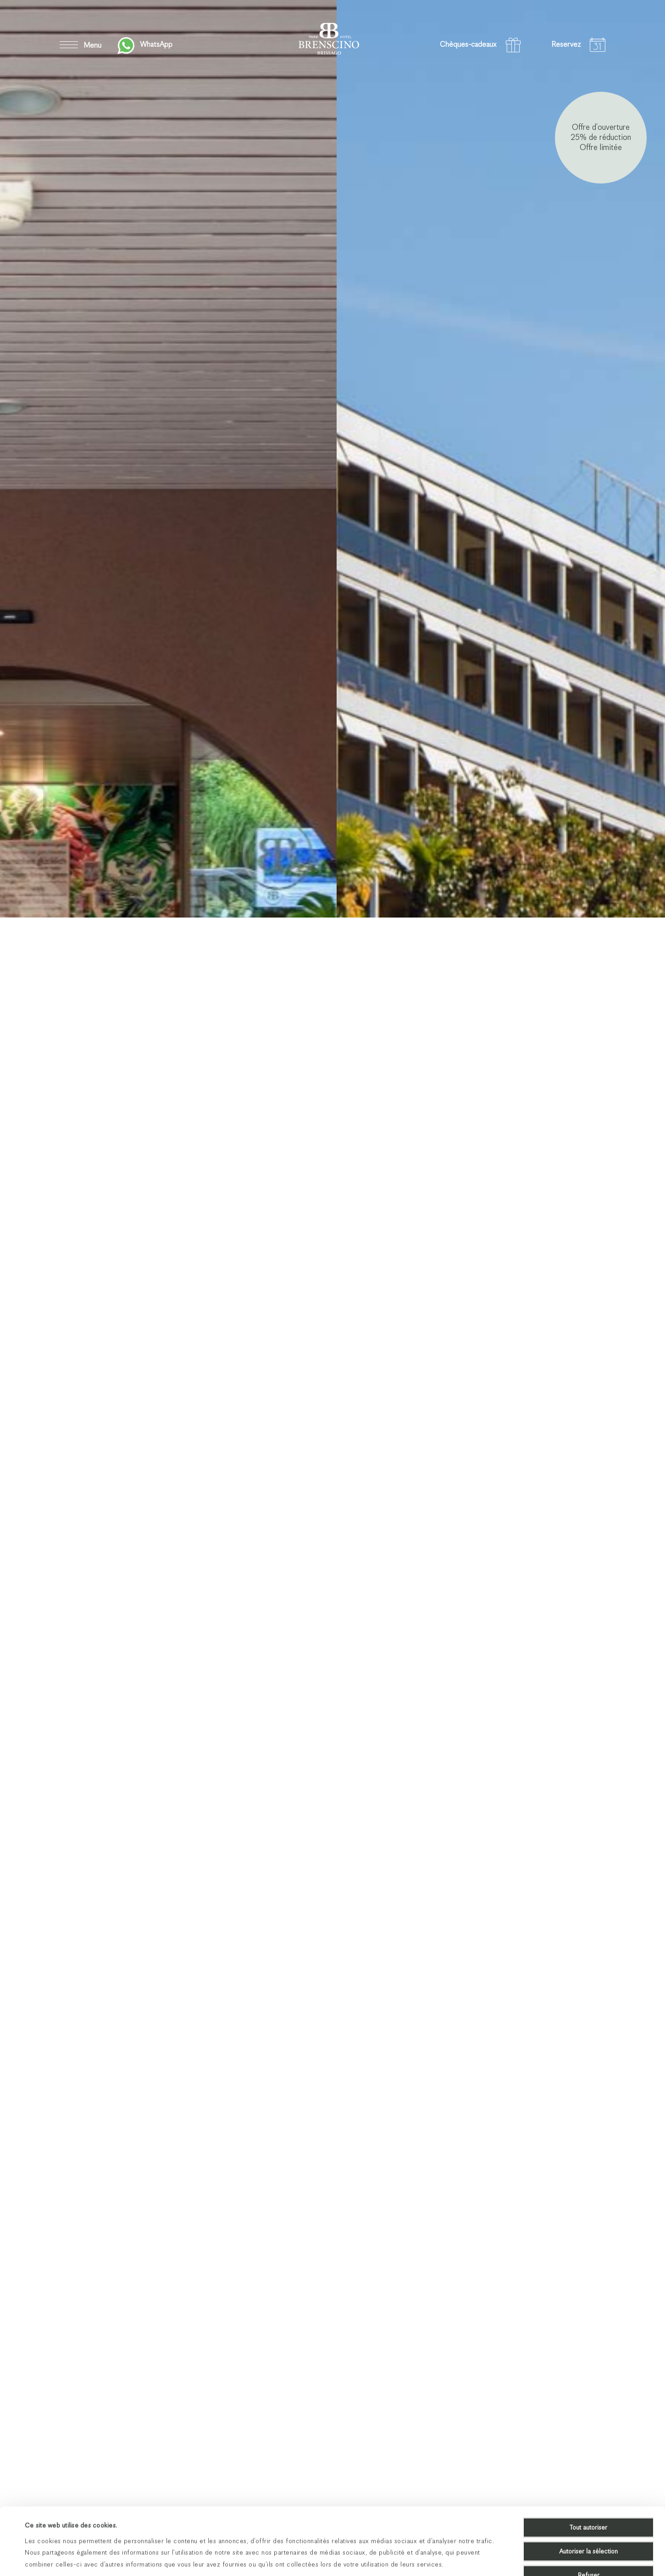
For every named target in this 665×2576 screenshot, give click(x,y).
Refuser (588, 2517)
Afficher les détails (387, 2557)
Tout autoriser (588, 2470)
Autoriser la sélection (588, 2494)
